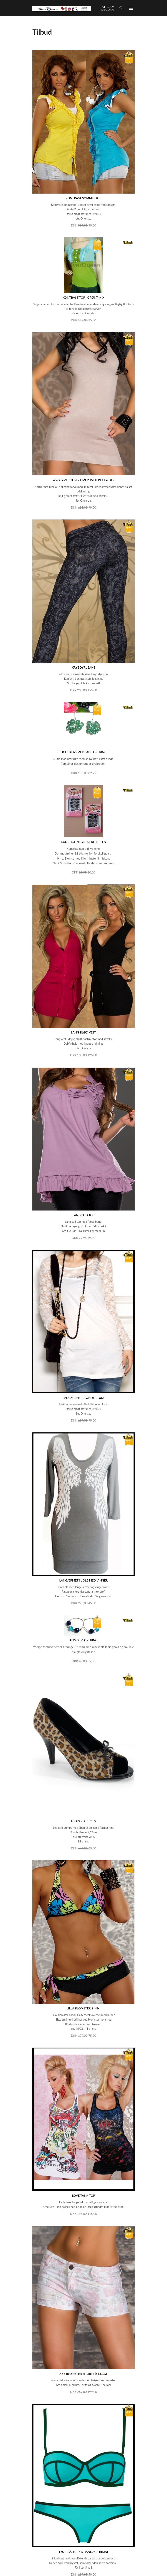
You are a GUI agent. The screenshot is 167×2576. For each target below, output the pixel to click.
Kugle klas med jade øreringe (83, 752)
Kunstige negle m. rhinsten (83, 842)
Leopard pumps (83, 1821)
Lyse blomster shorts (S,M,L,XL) (83, 2373)
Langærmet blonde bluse (83, 1398)
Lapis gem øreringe (83, 1640)
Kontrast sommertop (84, 198)
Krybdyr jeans (83, 667)
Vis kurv (108, 7)
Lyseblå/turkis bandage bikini (83, 2552)
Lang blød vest (83, 1032)
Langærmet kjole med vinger (83, 1580)
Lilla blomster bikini (83, 2008)
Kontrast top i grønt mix (83, 297)
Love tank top (83, 2195)
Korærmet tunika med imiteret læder (83, 480)
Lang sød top (83, 1215)
